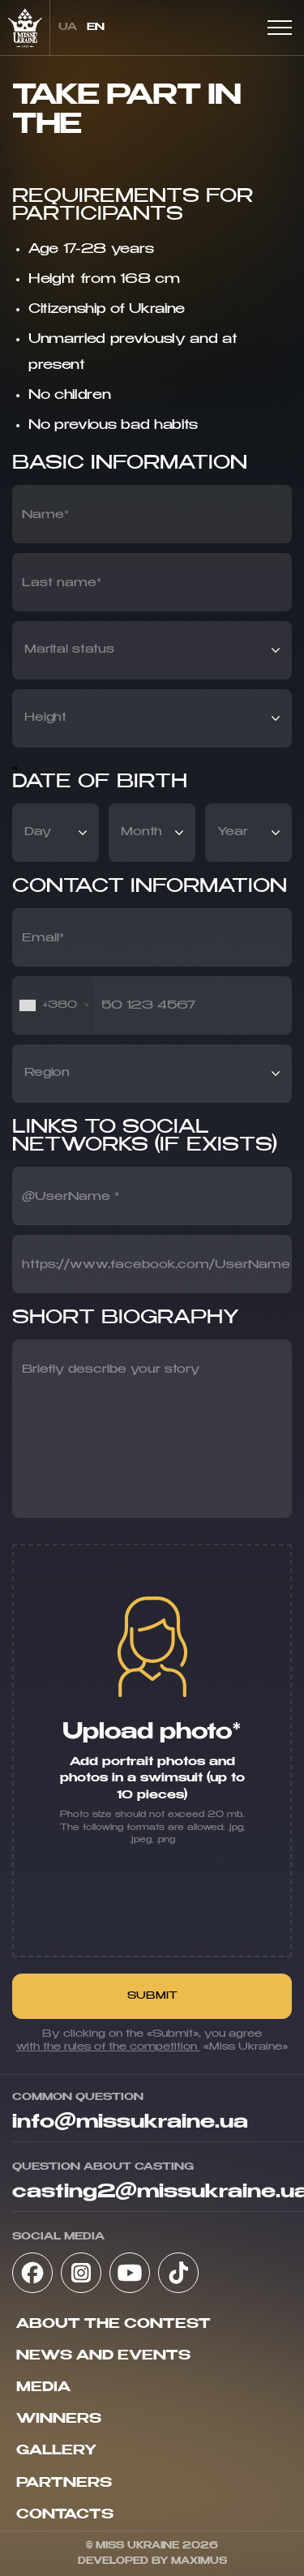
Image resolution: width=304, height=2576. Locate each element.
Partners (64, 2483)
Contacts (64, 2515)
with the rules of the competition (108, 2047)
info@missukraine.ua (130, 2123)
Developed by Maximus (152, 2561)
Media (43, 2387)
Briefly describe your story (110, 1369)
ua (67, 27)
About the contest (113, 2324)
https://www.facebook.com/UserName (156, 1265)
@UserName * (70, 1196)
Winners (58, 2419)
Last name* (61, 583)
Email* (43, 938)
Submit (152, 1996)
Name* (45, 515)
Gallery (56, 2451)
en (96, 27)
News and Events (103, 2356)
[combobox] (53, 1005)
